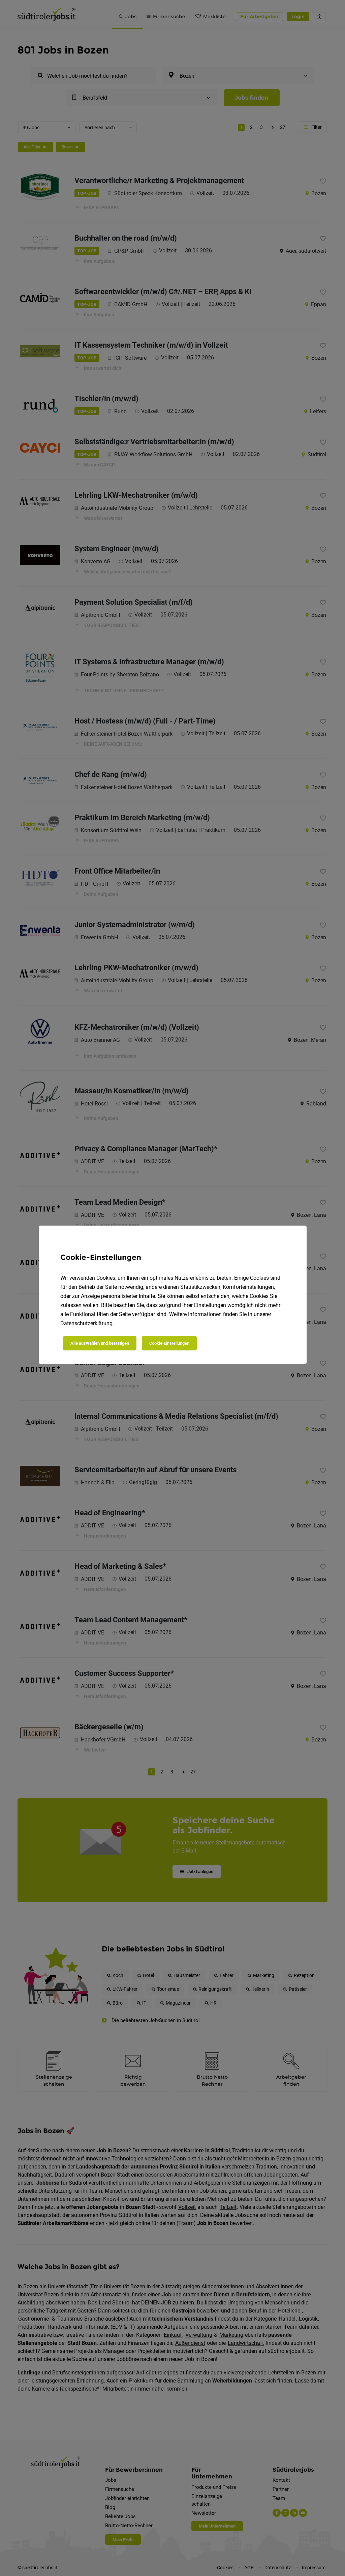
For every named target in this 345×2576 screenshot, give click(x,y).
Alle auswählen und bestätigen (99, 1343)
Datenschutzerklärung (86, 1323)
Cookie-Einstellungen (169, 1343)
